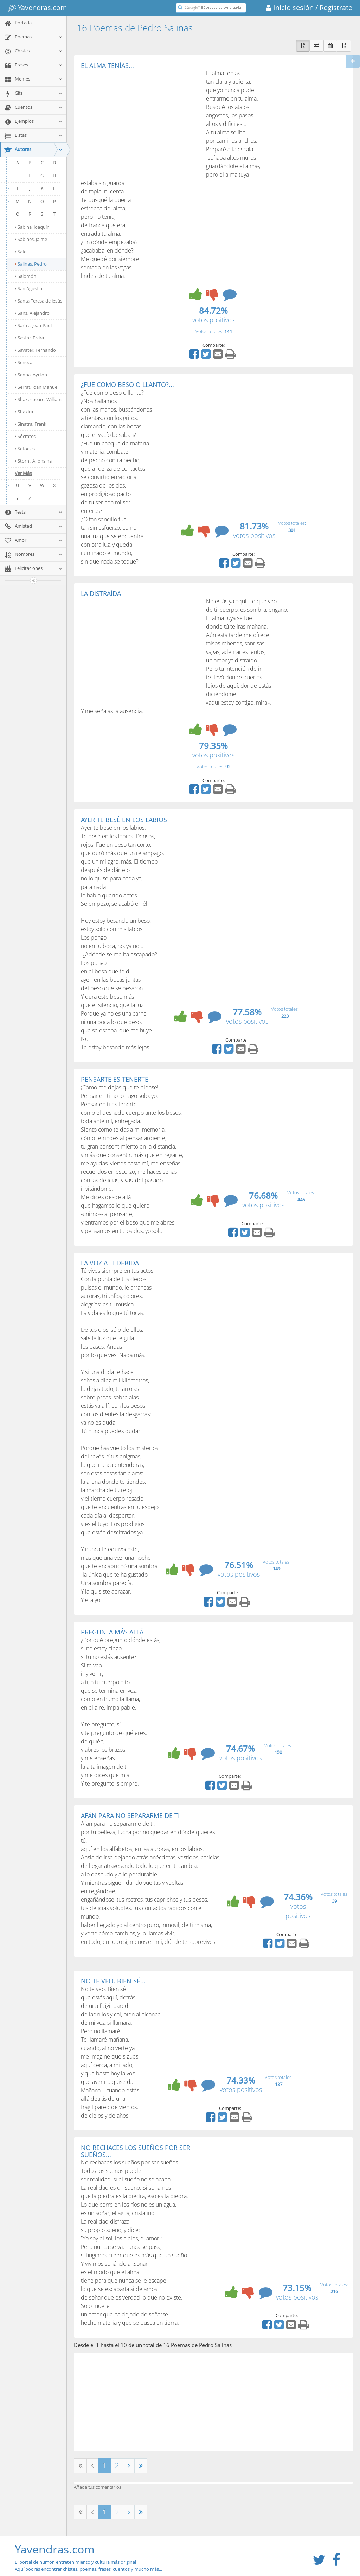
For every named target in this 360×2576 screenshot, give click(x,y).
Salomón (25, 276)
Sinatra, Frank (30, 424)
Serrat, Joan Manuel (36, 387)
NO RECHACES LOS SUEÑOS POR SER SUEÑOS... (135, 2151)
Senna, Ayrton (31, 374)
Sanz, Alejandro (32, 313)
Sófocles (25, 448)
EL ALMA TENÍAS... (107, 65)
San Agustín (28, 288)
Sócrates (25, 436)
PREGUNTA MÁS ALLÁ (112, 1632)
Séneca (23, 362)
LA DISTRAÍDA (101, 593)
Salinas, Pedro (31, 264)
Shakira (24, 411)
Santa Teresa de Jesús (38, 301)
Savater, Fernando (35, 350)
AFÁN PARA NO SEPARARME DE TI (130, 1815)
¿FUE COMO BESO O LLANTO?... (127, 384)
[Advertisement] (140, 121)
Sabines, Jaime (31, 239)
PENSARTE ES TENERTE (114, 1079)
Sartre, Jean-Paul (33, 325)
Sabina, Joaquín (32, 227)
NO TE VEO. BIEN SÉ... (113, 1981)
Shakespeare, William (38, 399)
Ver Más (23, 473)
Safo (21, 251)
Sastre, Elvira (29, 338)
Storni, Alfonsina (33, 461)
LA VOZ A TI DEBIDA (110, 1263)
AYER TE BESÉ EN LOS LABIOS (124, 819)
